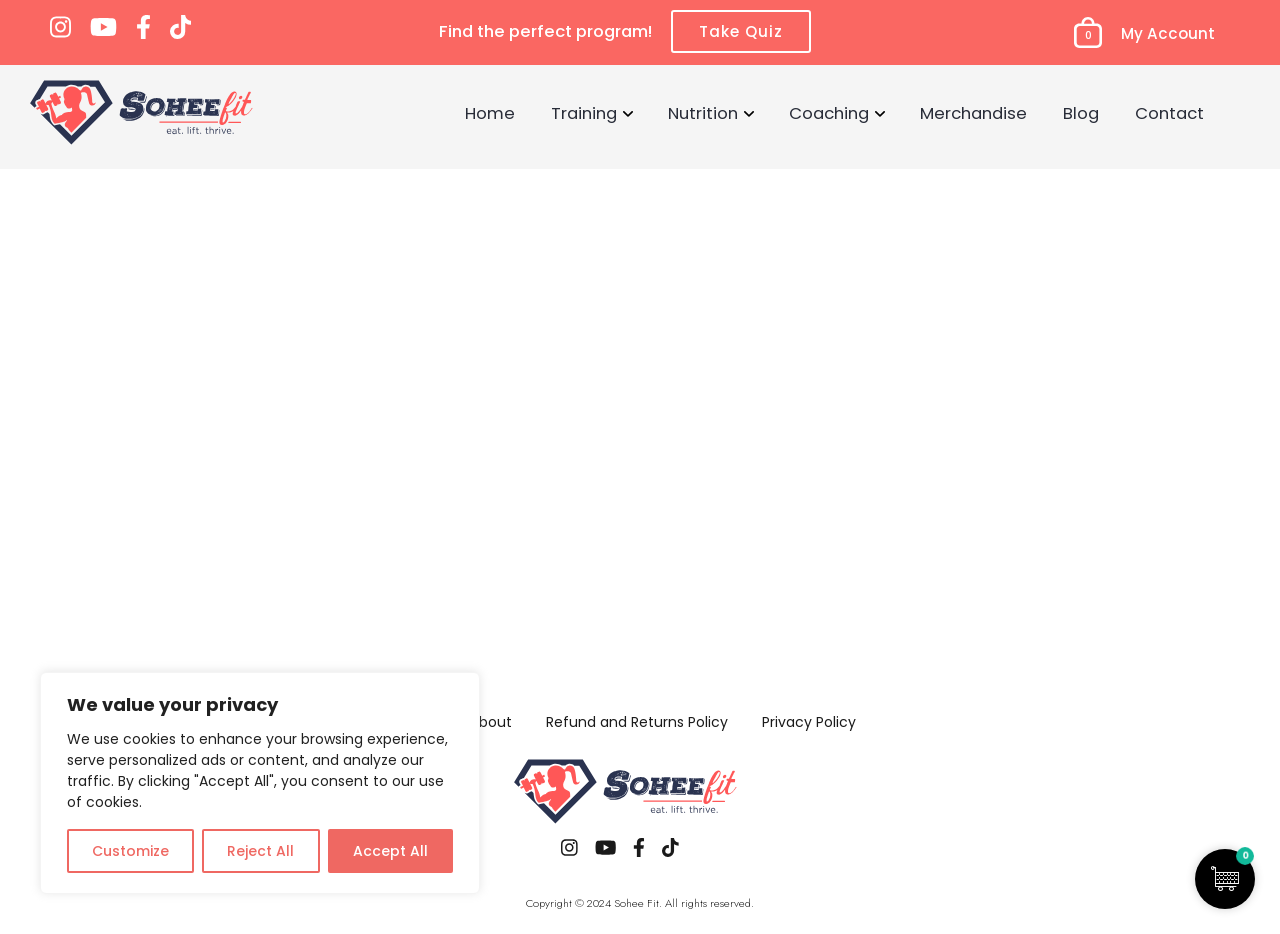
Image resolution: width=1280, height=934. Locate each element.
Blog (1081, 113)
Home (490, 113)
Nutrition (703, 113)
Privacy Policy (809, 722)
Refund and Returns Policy (637, 722)
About (491, 722)
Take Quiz (741, 31)
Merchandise (973, 113)
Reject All (260, 851)
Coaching (829, 113)
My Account (1168, 33)
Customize (130, 851)
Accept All (390, 851)
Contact (1169, 113)
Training (584, 113)
